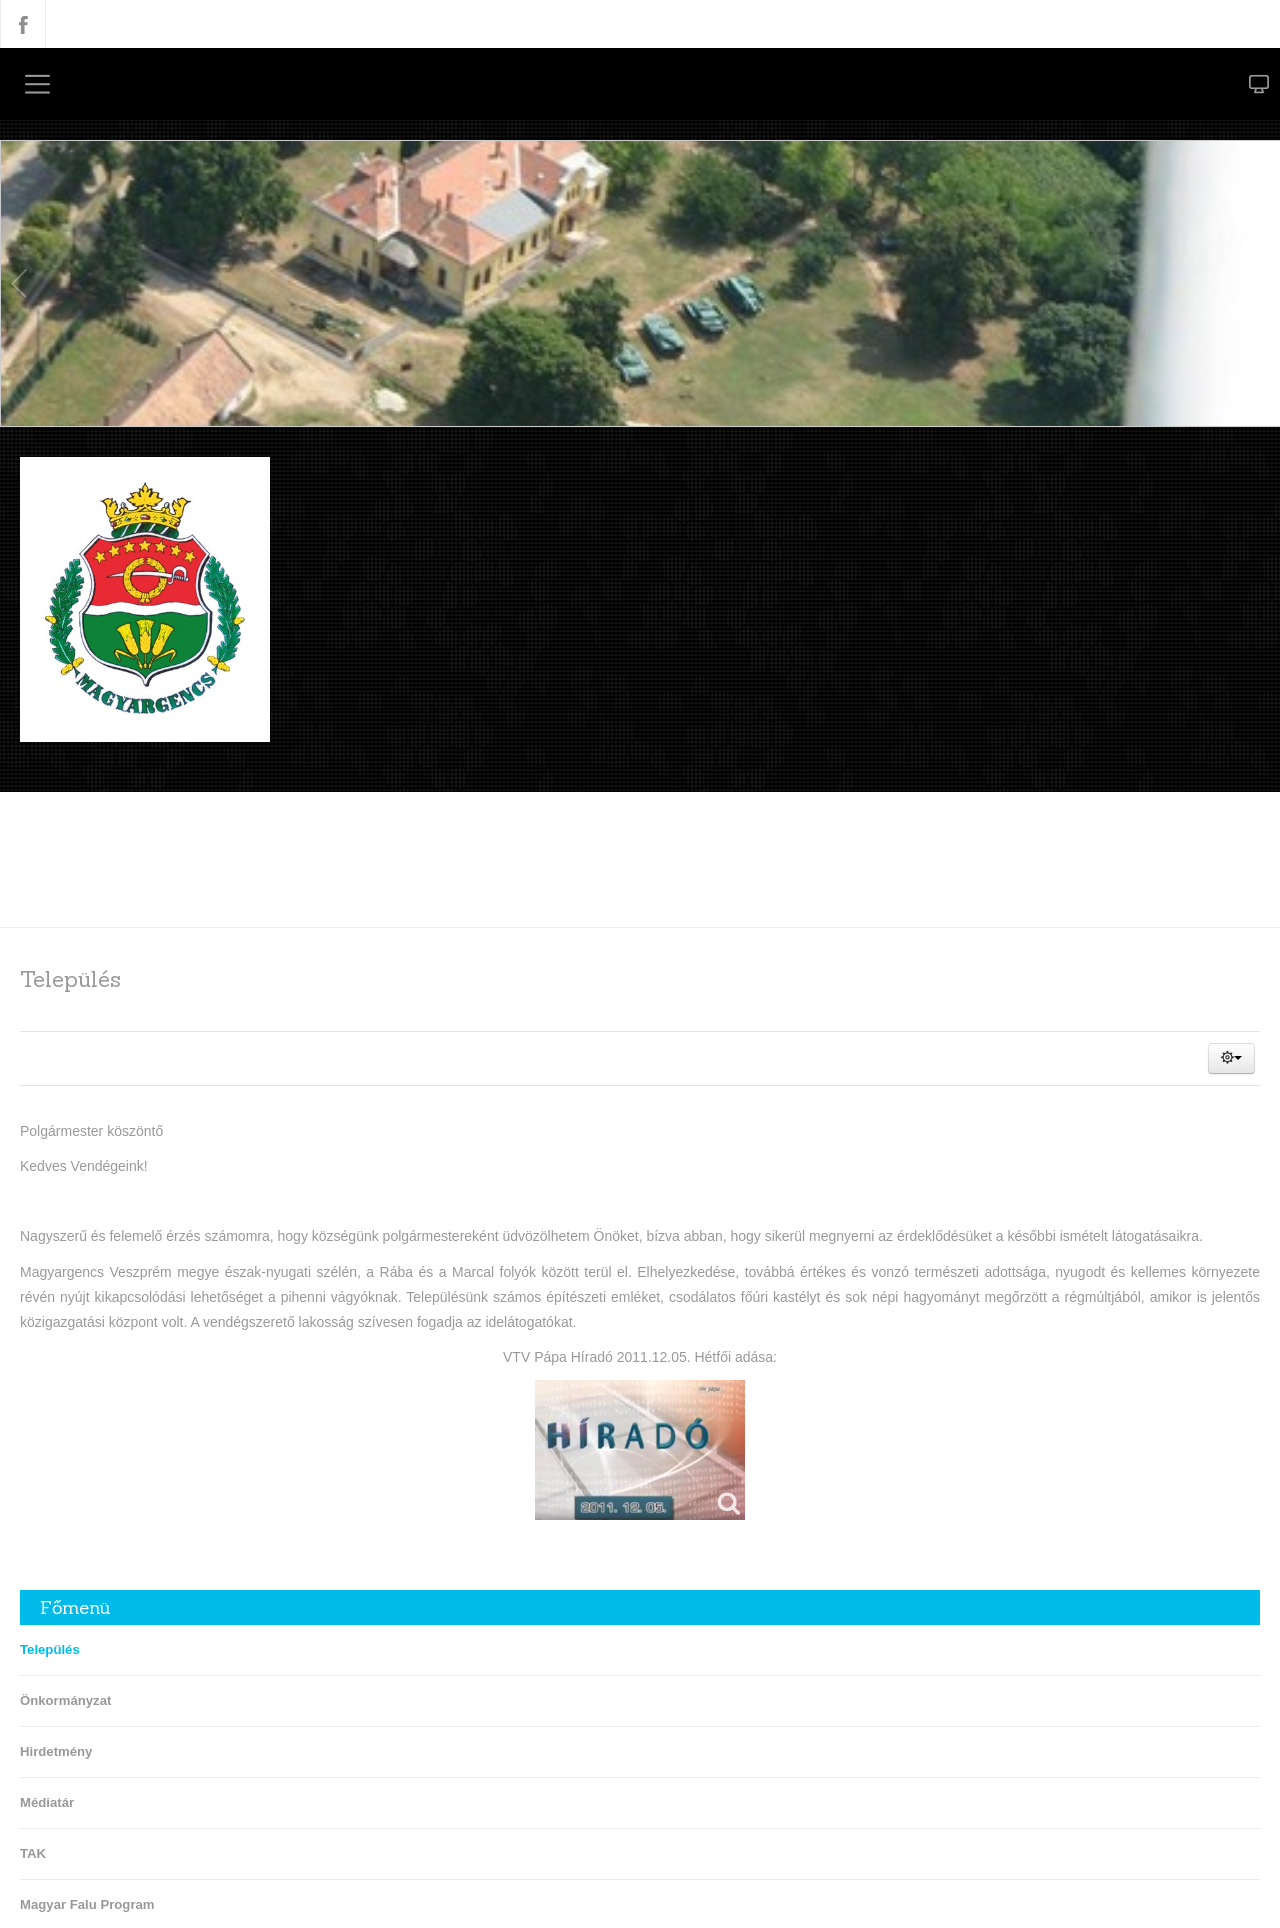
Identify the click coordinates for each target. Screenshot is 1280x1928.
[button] (1231, 1057)
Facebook (23, 24)
